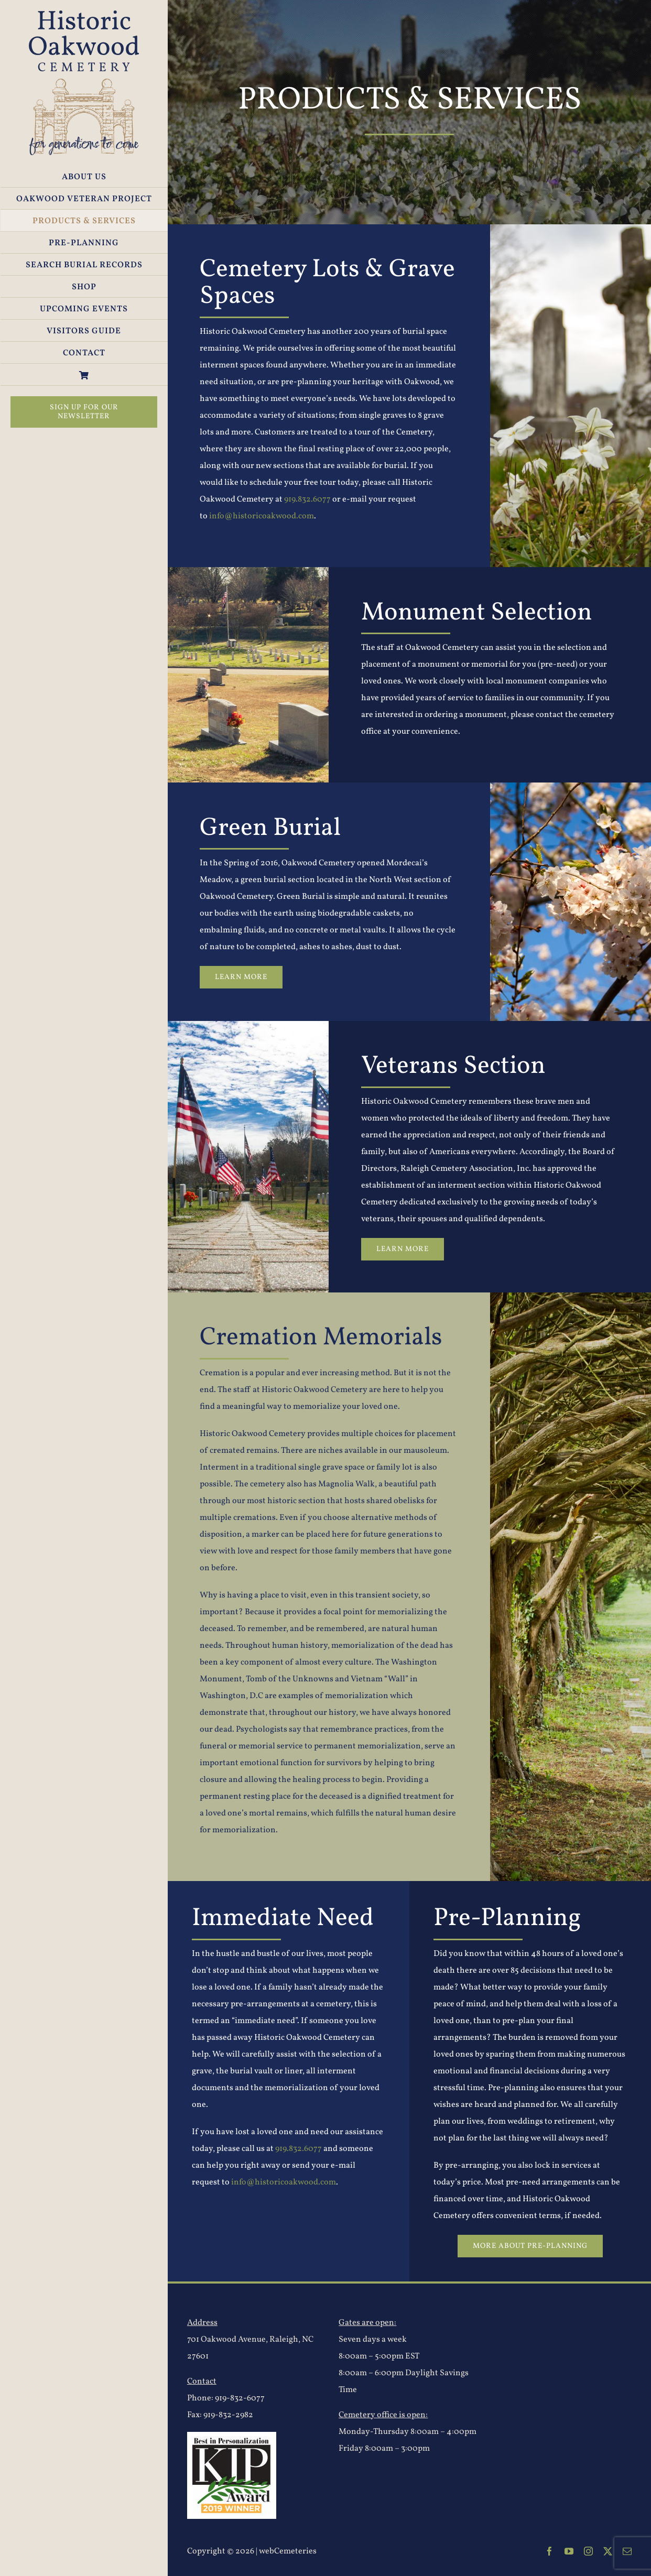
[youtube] (569, 2551)
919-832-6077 (240, 2398)
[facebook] (549, 2551)
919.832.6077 (307, 499)
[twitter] (607, 2551)
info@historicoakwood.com (261, 516)
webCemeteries (288, 2551)
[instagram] (588, 2551)
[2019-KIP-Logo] (231, 2436)
